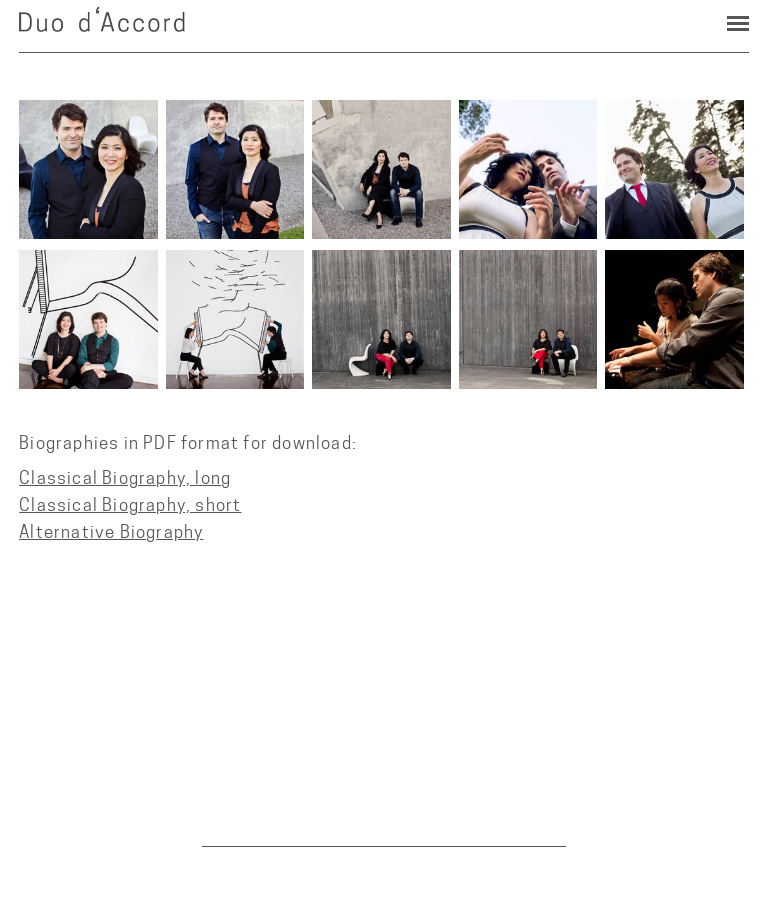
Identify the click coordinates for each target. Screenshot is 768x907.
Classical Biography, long (125, 477)
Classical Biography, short (130, 504)
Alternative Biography (111, 531)
